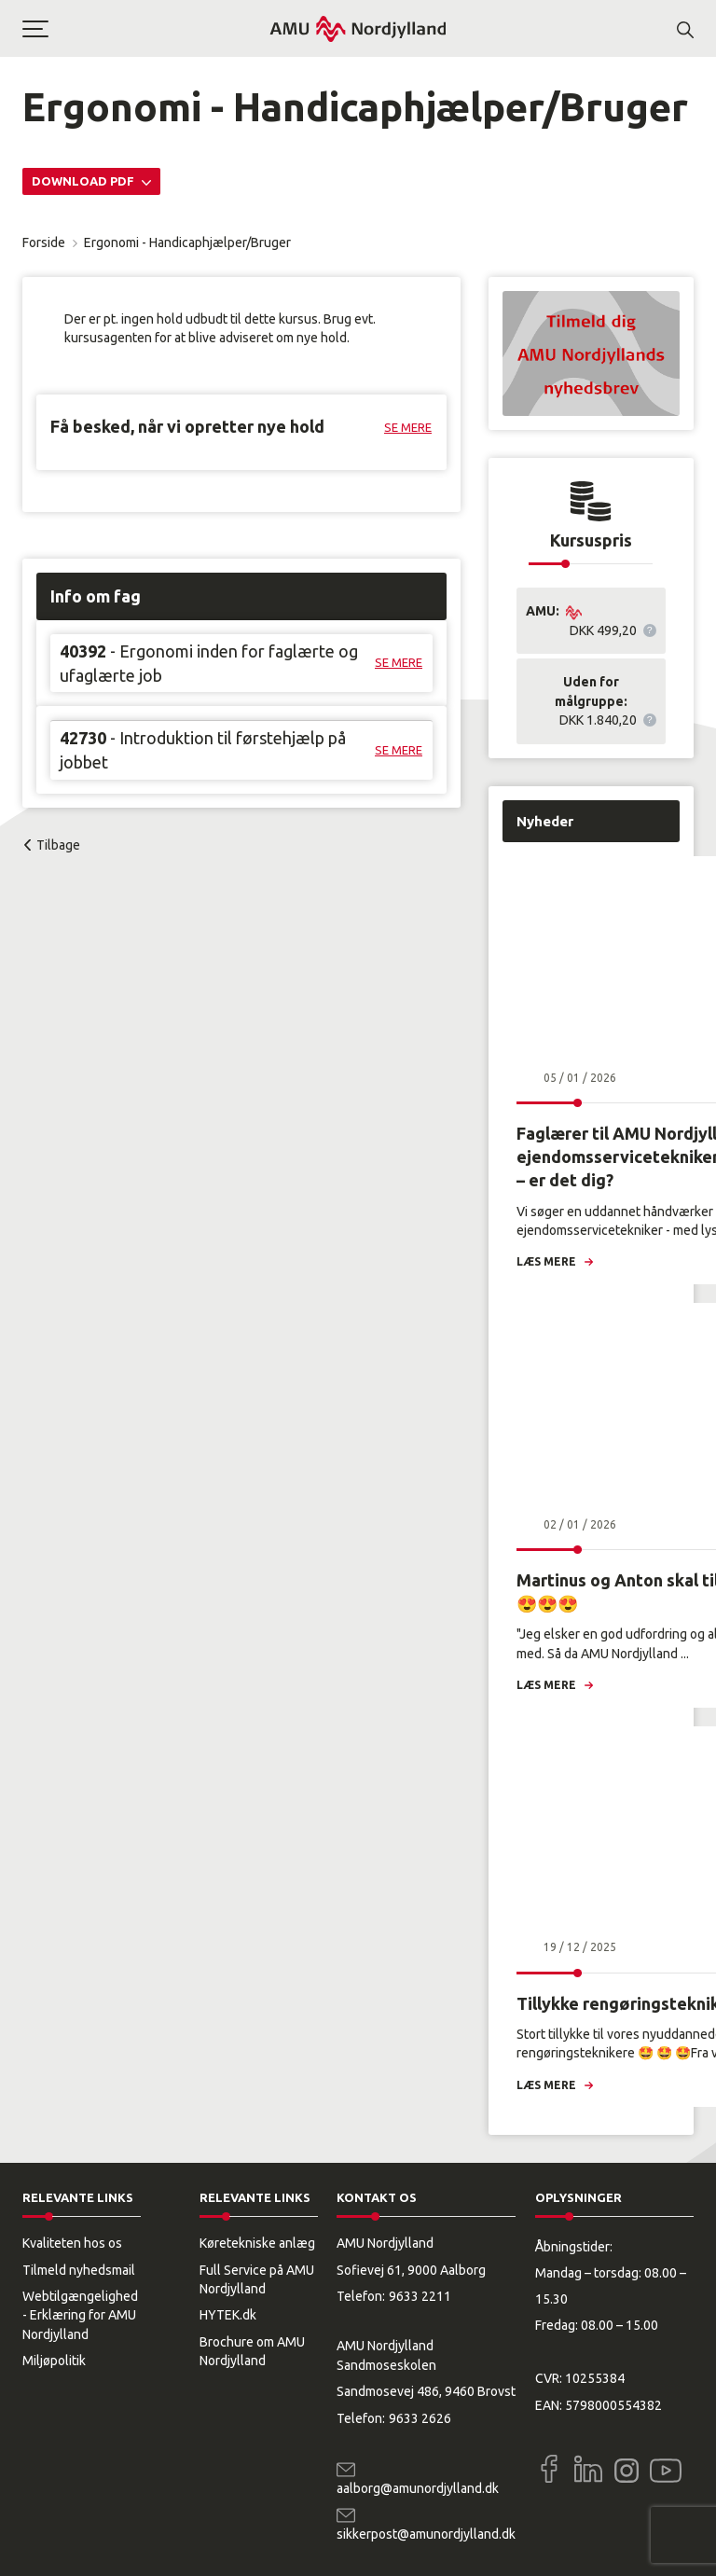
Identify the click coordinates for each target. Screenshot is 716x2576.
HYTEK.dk (228, 2314)
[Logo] (358, 28)
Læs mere (546, 1261)
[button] (145, 29)
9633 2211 (420, 2296)
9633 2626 (420, 2418)
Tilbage (58, 845)
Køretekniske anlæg (257, 2243)
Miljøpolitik (54, 2360)
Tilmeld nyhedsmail (78, 2270)
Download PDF (84, 180)
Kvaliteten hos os (72, 2243)
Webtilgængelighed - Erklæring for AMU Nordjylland (80, 2315)
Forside (43, 242)
